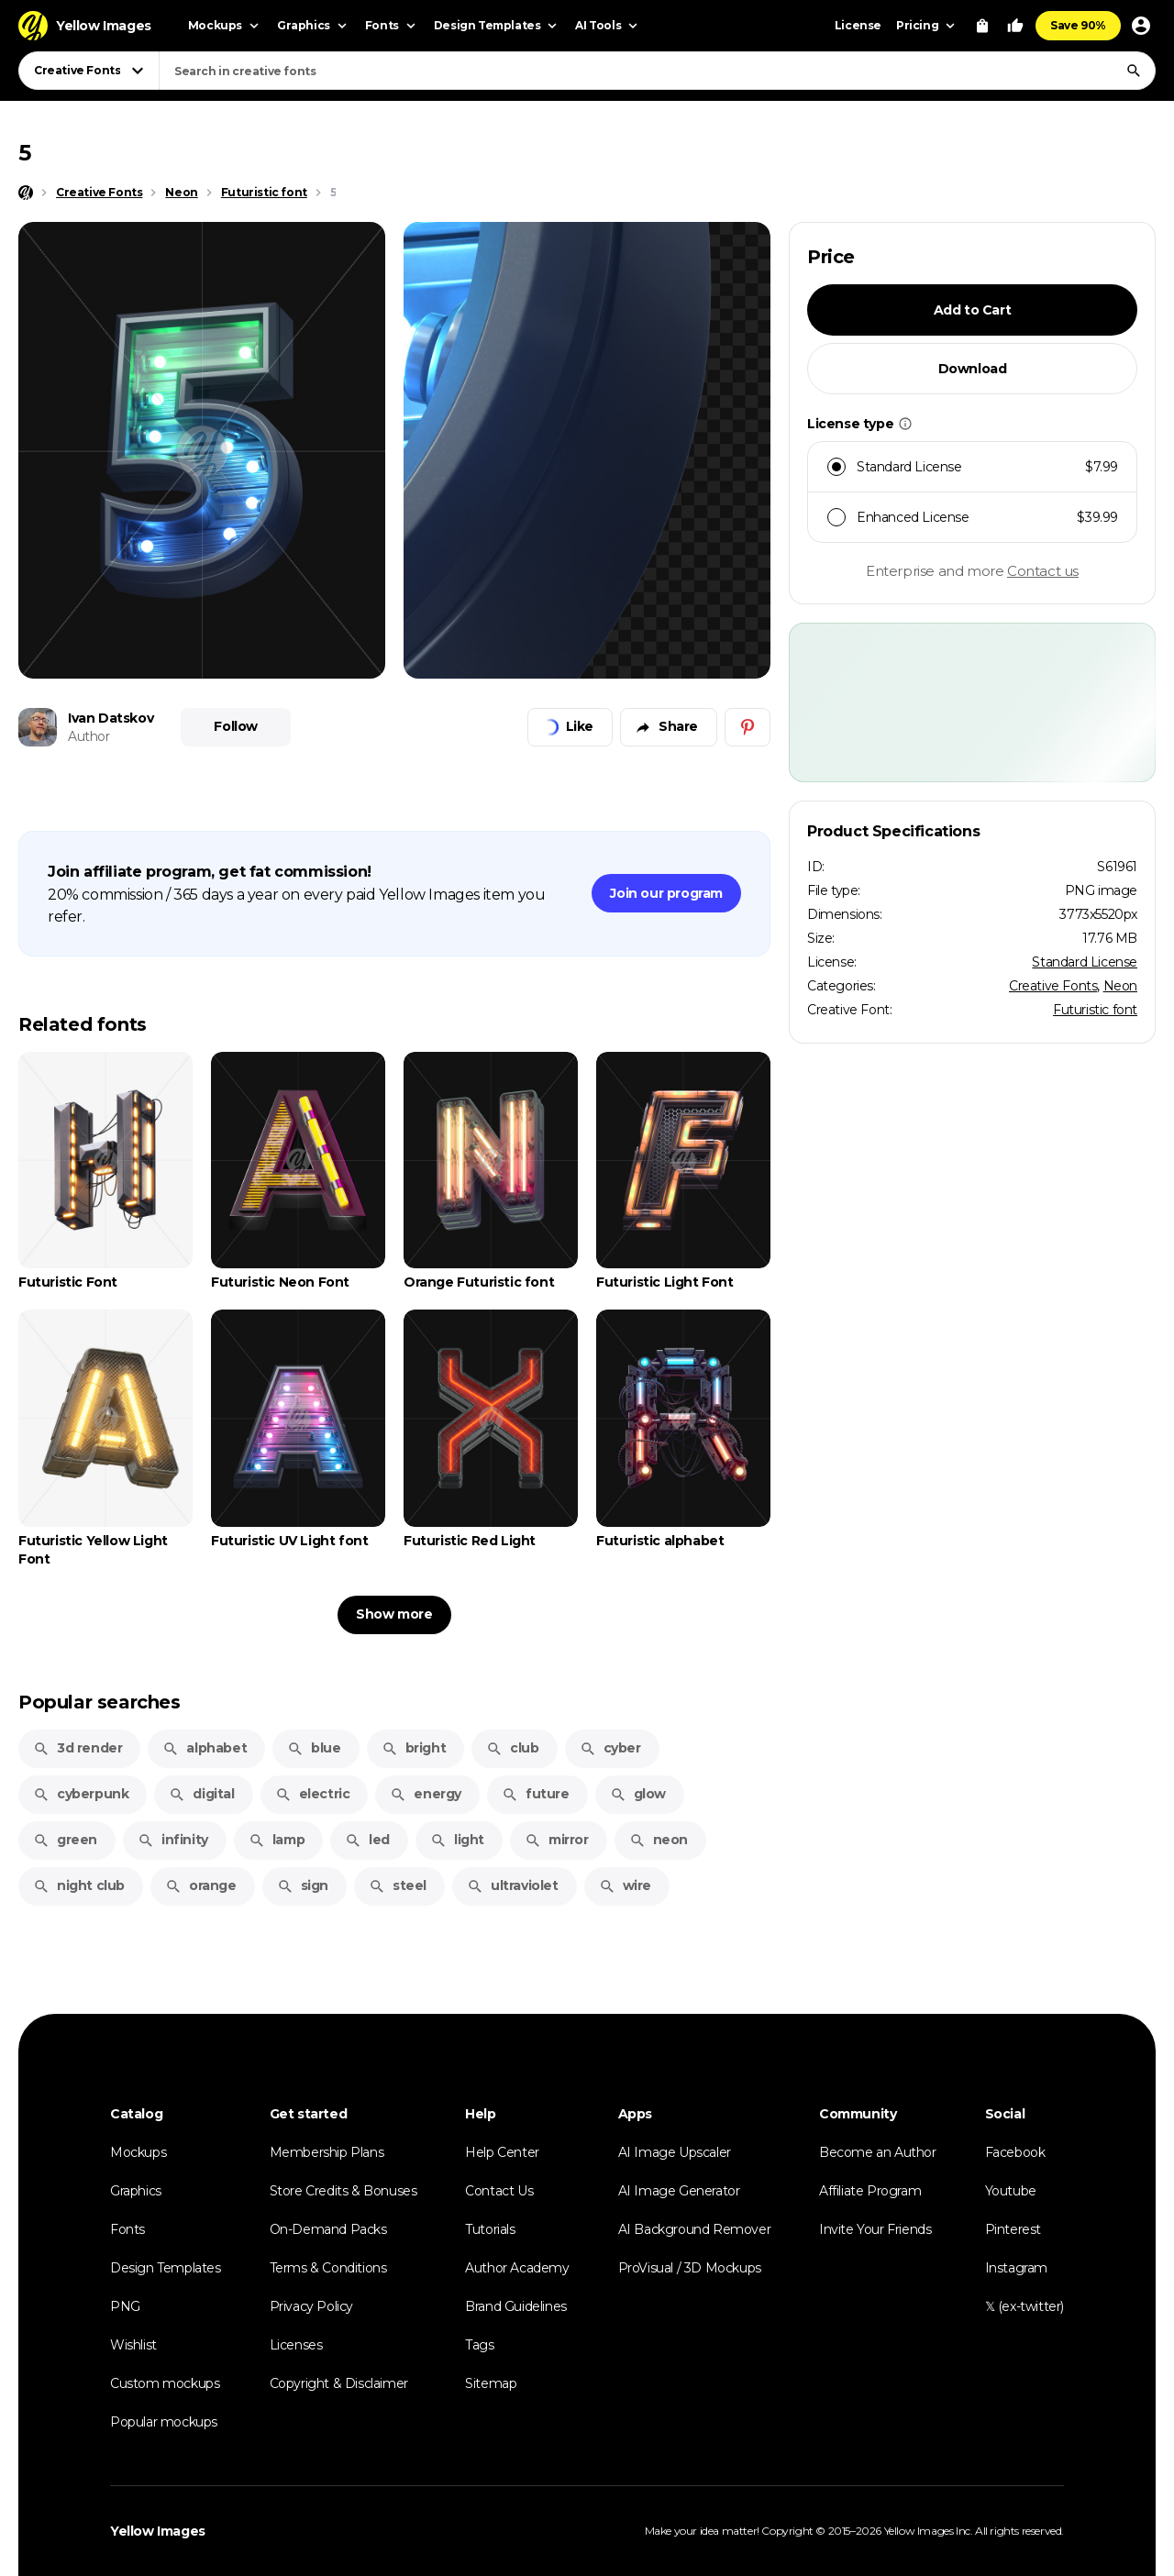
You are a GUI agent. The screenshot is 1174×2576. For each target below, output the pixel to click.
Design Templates (165, 2268)
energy (425, 1794)
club (512, 1748)
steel (397, 1885)
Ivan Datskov (110, 718)
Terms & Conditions (328, 2268)
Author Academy (517, 2268)
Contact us (1043, 571)
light (457, 1839)
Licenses (296, 2345)
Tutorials (490, 2229)
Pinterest (1013, 2229)
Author (89, 736)
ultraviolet (513, 1885)
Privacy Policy (311, 2306)
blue (313, 1748)
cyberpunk (80, 1794)
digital (201, 1794)
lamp (277, 1839)
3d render (77, 1748)
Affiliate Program (870, 2191)
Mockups (138, 2152)
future (536, 1794)
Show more (394, 1614)
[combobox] (657, 70)
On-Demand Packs (328, 2229)
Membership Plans (327, 2152)
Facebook (1015, 2152)
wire (625, 1885)
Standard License (1084, 962)
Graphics (135, 2191)
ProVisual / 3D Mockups (689, 2268)
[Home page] (25, 192)
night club (79, 1885)
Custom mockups (164, 2383)
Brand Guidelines (516, 2306)
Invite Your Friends (875, 2229)
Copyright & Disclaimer (339, 2383)
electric (312, 1794)
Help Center (502, 2152)
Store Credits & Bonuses (343, 2191)
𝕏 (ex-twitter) (1024, 2306)
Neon (1120, 986)
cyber (610, 1748)
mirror (557, 1839)
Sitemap (490, 2383)
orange (201, 1885)
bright (414, 1748)
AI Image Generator (679, 2191)
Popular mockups (163, 2422)
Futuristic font (1095, 1009)
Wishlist (133, 2345)
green (65, 1839)
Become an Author (877, 2152)
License (858, 25)
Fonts (127, 2229)
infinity (173, 1839)
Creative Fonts (1053, 986)
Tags (479, 2345)
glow (638, 1794)
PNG (125, 2306)
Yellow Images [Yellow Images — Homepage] (157, 2531)
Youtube (1010, 2191)
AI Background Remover (694, 2229)
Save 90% (1078, 25)
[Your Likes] (1015, 25)
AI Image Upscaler (674, 2152)
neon (658, 1839)
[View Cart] (982, 25)
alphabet (204, 1748)
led (367, 1839)
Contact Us (499, 2191)
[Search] (1134, 71)
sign (302, 1885)
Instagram (1016, 2268)
